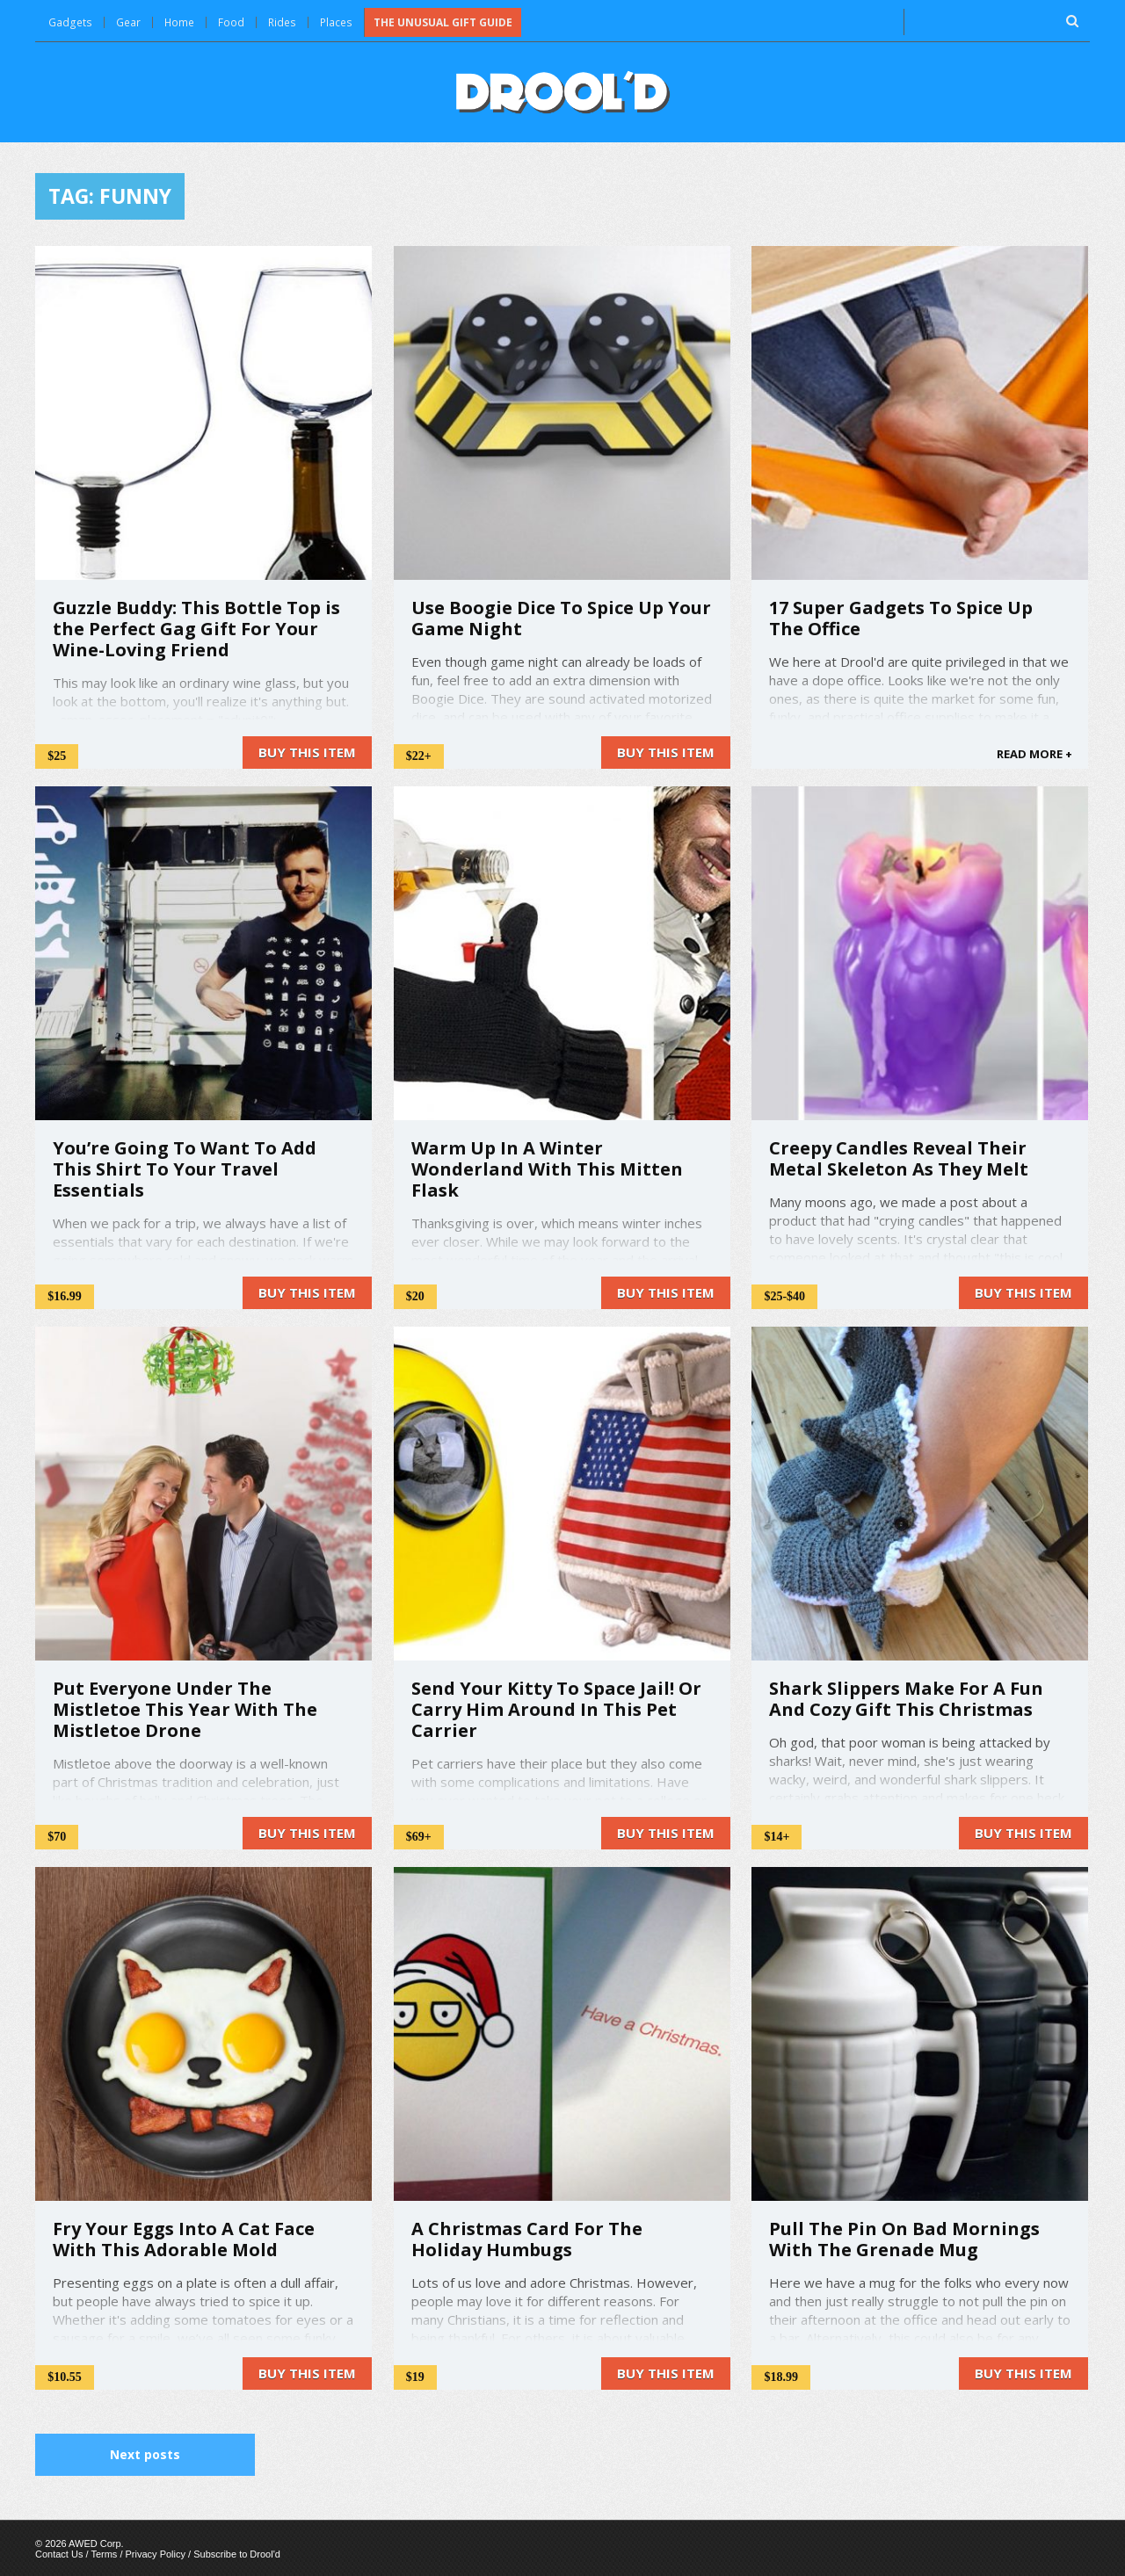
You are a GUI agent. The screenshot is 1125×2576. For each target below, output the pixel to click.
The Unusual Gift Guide (440, 21)
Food (230, 21)
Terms (104, 2553)
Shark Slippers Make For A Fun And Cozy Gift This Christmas (906, 1697)
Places (334, 21)
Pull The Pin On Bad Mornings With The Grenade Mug (904, 2238)
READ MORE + (1034, 753)
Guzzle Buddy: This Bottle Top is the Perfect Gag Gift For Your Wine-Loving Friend (196, 628)
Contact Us (59, 2553)
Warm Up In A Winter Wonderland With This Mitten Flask (547, 1168)
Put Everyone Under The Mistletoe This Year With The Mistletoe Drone (185, 1708)
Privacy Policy (155, 2553)
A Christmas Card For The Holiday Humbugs (526, 2238)
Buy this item (307, 751)
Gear (126, 21)
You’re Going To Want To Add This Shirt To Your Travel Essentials (184, 1168)
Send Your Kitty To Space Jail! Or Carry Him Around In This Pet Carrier (556, 1708)
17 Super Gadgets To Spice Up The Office (901, 617)
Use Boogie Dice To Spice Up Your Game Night (561, 617)
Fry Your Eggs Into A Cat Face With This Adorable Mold (184, 2238)
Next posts (145, 2453)
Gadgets (69, 21)
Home (178, 21)
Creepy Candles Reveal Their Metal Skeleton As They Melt (898, 1157)
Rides (280, 21)
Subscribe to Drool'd (236, 2553)
